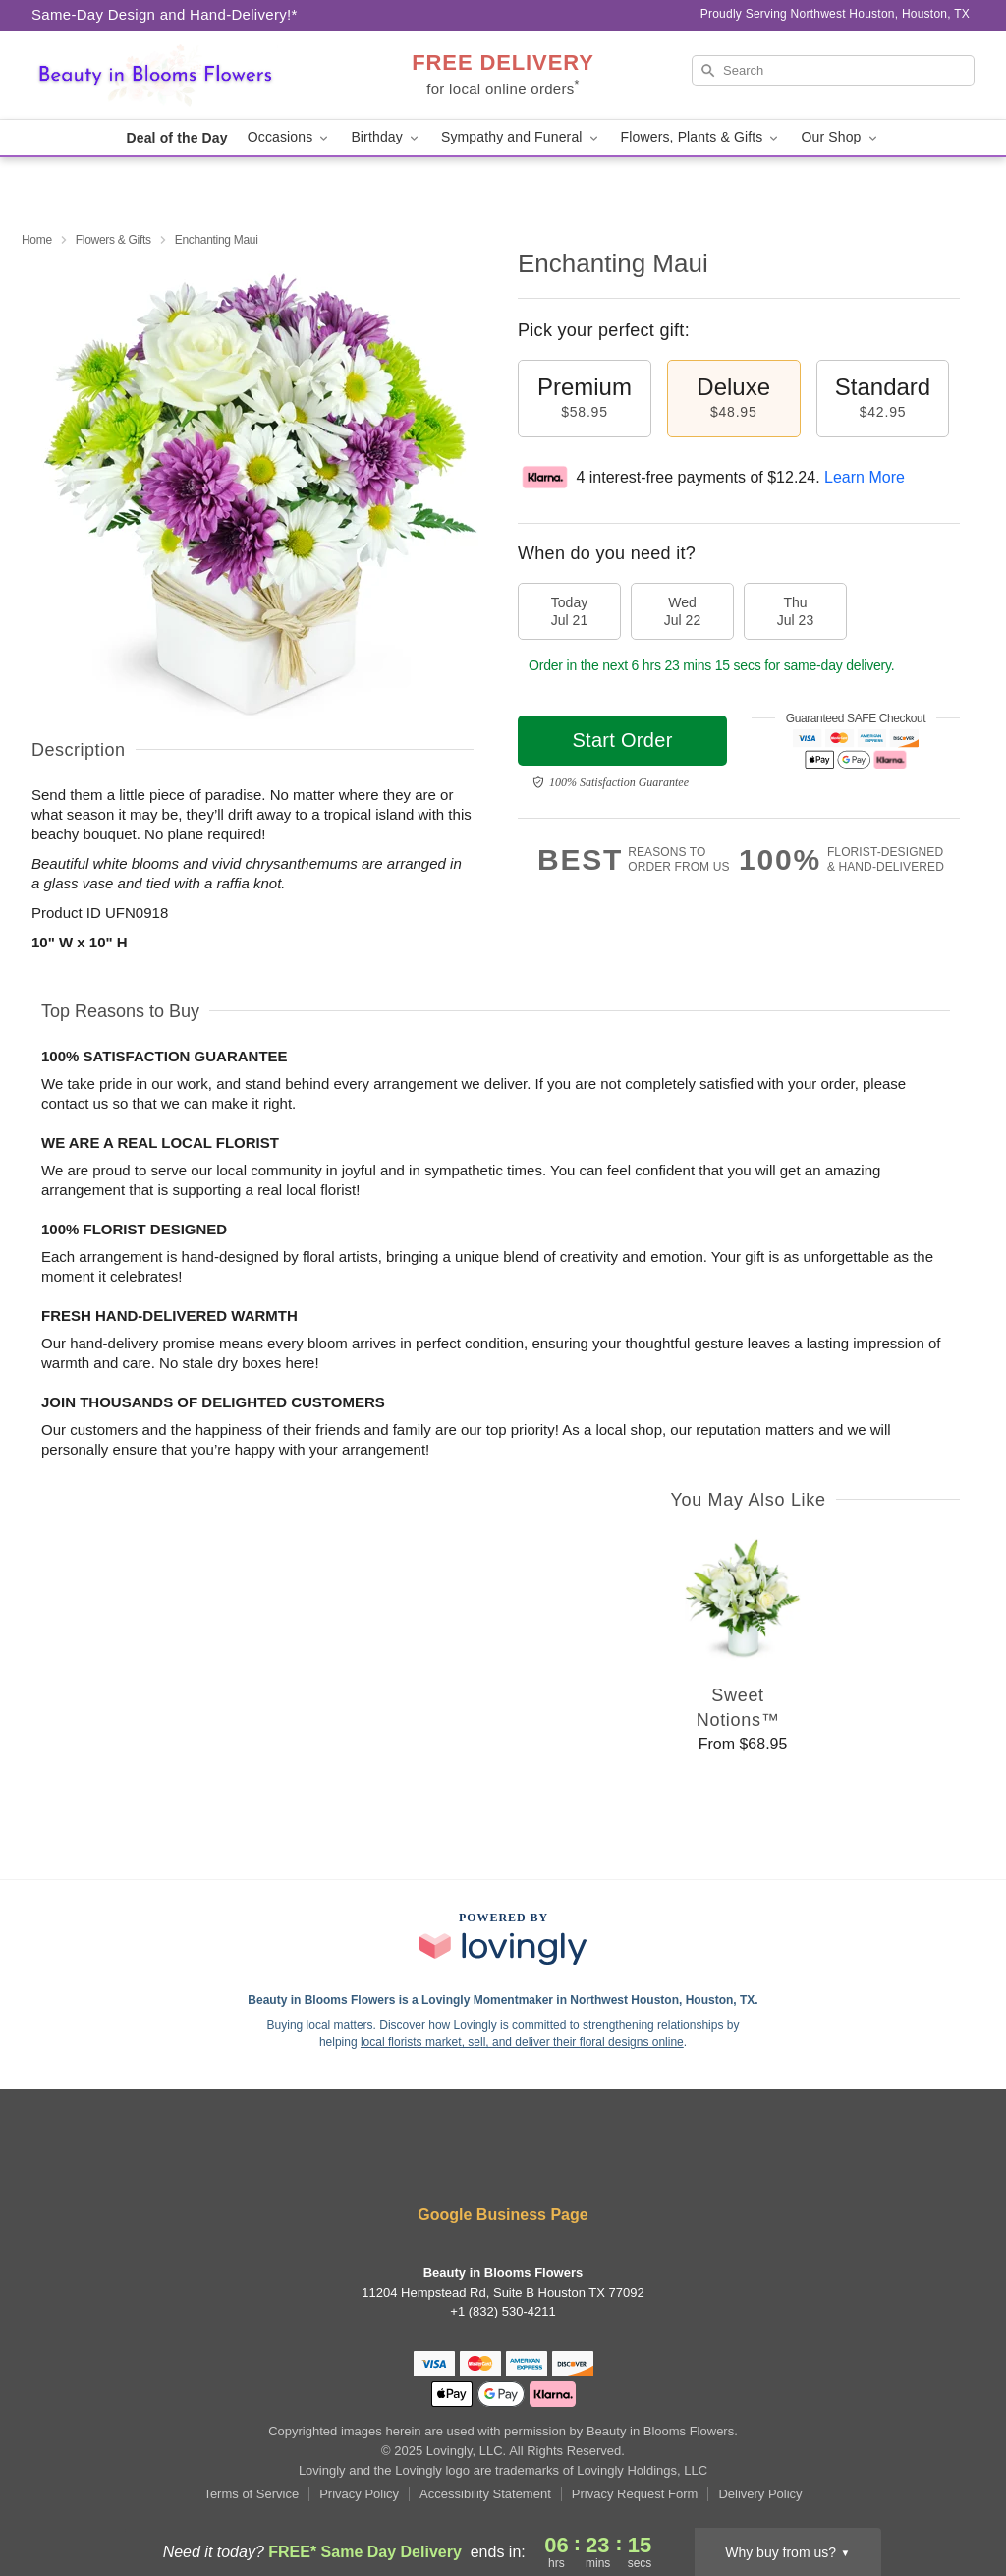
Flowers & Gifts (113, 240)
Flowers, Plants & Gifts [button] (701, 137)
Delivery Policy (760, 2494)
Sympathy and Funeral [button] (521, 137)
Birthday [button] (386, 137)
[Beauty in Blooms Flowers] (172, 75)
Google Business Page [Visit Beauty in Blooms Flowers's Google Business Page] (502, 2214)
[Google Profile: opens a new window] (503, 2162)
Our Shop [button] (840, 137)
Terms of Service (251, 2494)
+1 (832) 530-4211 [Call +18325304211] (502, 2311)
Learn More (864, 477)
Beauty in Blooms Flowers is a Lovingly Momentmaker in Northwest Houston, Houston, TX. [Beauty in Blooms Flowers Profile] (502, 2000)
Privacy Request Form (635, 2494)
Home (37, 240)
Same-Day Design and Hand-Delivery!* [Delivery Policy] (164, 14)
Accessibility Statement (485, 2494)
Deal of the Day (176, 137)
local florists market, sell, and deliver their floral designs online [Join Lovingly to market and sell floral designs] (522, 2042)
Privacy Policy (359, 2494)
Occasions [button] (290, 137)
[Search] (833, 70)
